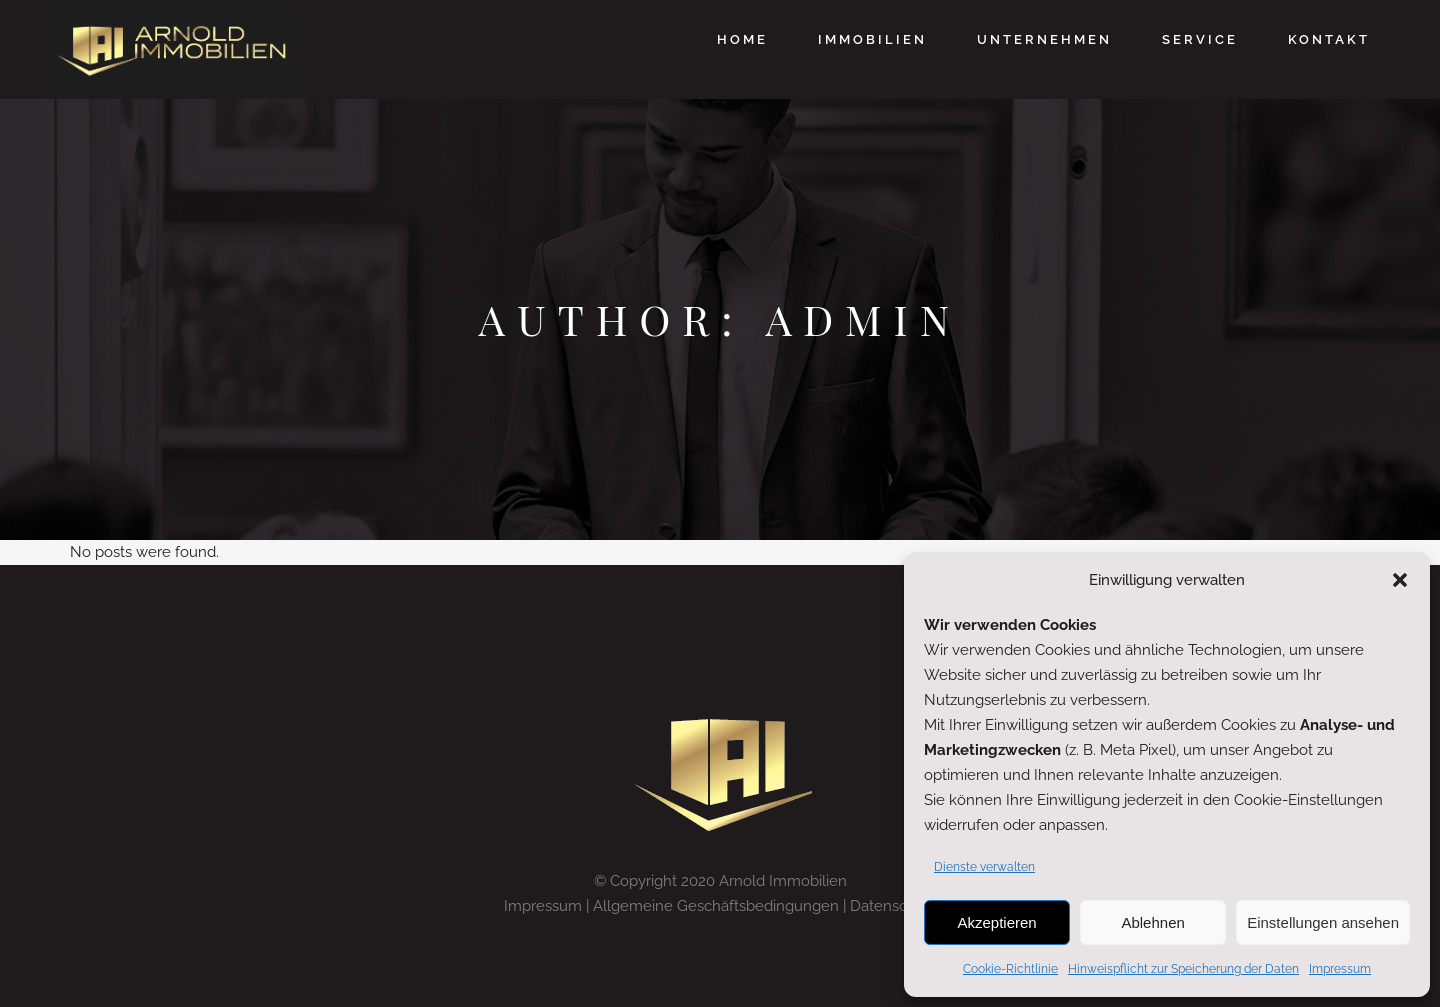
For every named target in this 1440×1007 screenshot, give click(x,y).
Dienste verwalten (984, 867)
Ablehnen (1152, 922)
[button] (1400, 580)
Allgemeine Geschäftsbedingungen (716, 906)
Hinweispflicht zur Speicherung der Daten (1183, 969)
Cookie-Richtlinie (1010, 969)
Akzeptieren (996, 922)
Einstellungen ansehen (1323, 922)
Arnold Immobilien (783, 881)
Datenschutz (893, 906)
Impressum (1340, 969)
